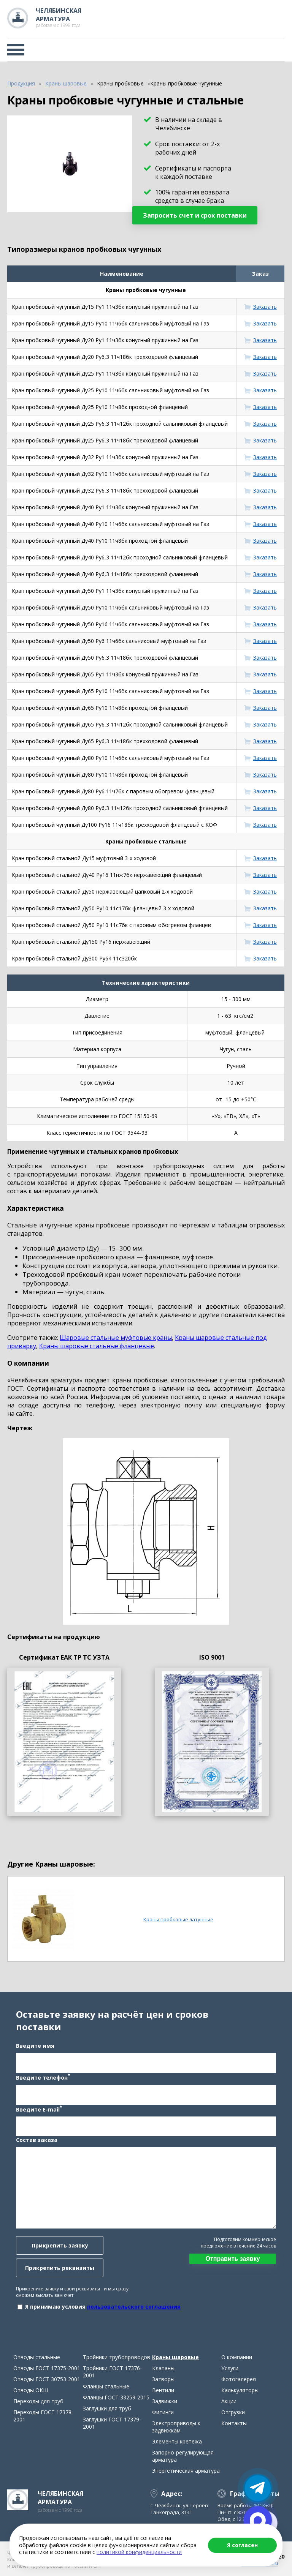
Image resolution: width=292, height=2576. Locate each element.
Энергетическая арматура (186, 2470)
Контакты (234, 2423)
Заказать (265, 306)
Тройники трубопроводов (116, 2357)
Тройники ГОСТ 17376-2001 (112, 2371)
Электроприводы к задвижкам (176, 2427)
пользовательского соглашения (134, 2306)
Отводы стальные (36, 2357)
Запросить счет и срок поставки (195, 215)
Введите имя (35, 2045)
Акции (228, 2401)
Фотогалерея (238, 2379)
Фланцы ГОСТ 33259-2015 (116, 2397)
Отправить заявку (232, 2258)
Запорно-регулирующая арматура (183, 2456)
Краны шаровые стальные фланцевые (96, 1346)
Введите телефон (43, 2077)
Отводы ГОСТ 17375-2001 (46, 2368)
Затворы (163, 2379)
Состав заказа (36, 2139)
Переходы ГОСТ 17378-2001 (43, 2416)
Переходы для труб (38, 2401)
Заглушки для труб (107, 2408)
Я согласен (242, 2545)
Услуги (229, 2368)
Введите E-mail (39, 2109)
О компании (236, 2357)
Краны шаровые (175, 2357)
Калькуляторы (240, 2390)
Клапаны (163, 2368)
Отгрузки (233, 2412)
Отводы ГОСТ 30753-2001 (46, 2379)
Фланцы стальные (106, 2386)
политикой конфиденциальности (139, 2551)
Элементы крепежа (177, 2441)
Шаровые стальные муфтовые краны (116, 1337)
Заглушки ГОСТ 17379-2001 (112, 2423)
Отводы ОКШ (30, 2390)
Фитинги (163, 2412)
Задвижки (164, 2401)
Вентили (163, 2390)
